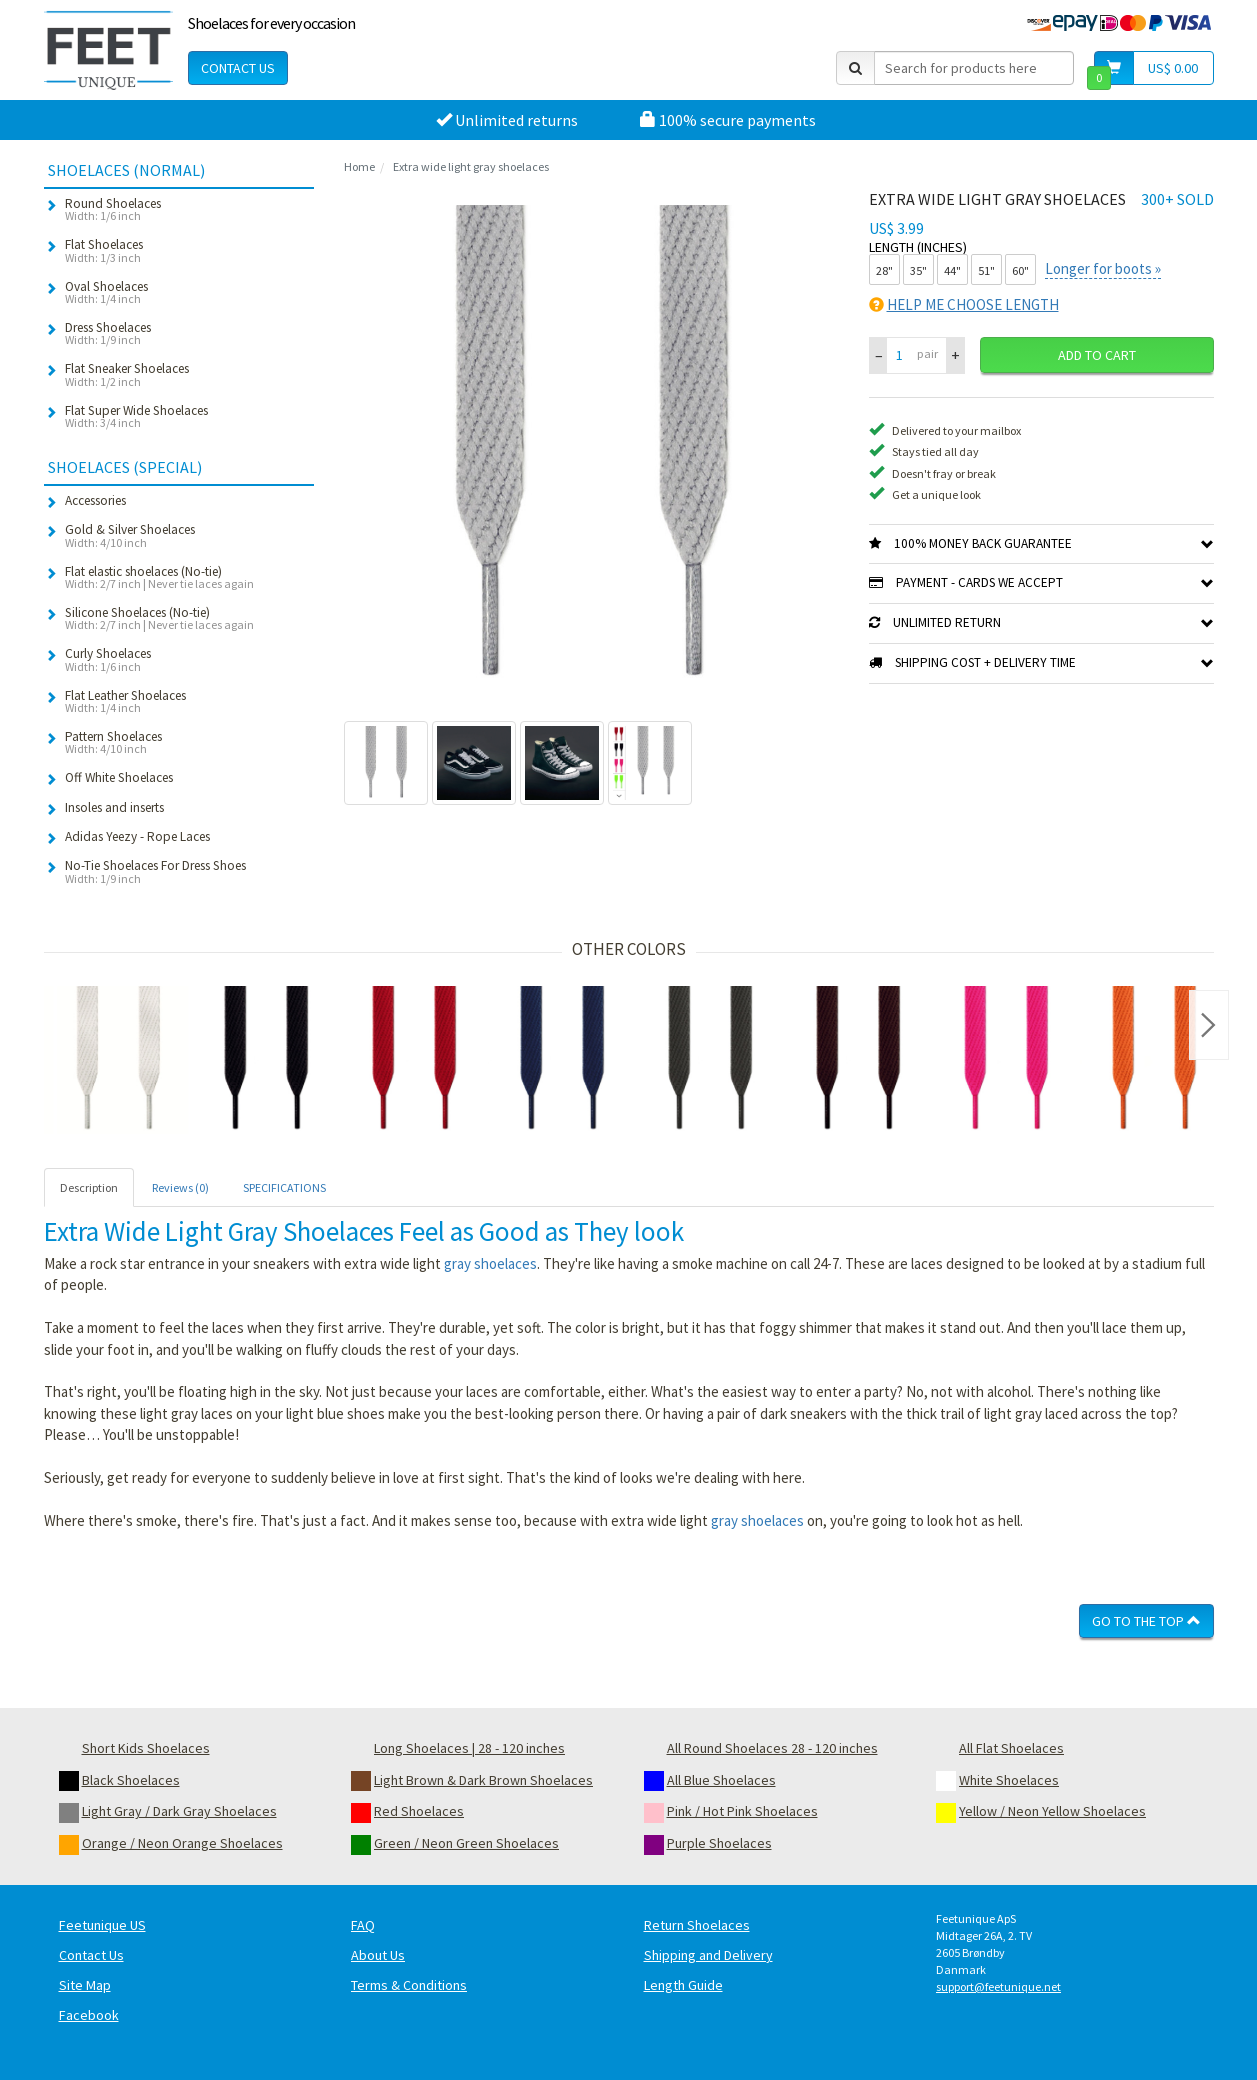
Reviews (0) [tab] (180, 1187)
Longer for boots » (1103, 268)
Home (359, 166)
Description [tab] (89, 1187)
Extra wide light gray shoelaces (471, 166)
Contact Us (238, 68)
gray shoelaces (490, 1263)
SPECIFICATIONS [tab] (284, 1187)
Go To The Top (1146, 1621)
